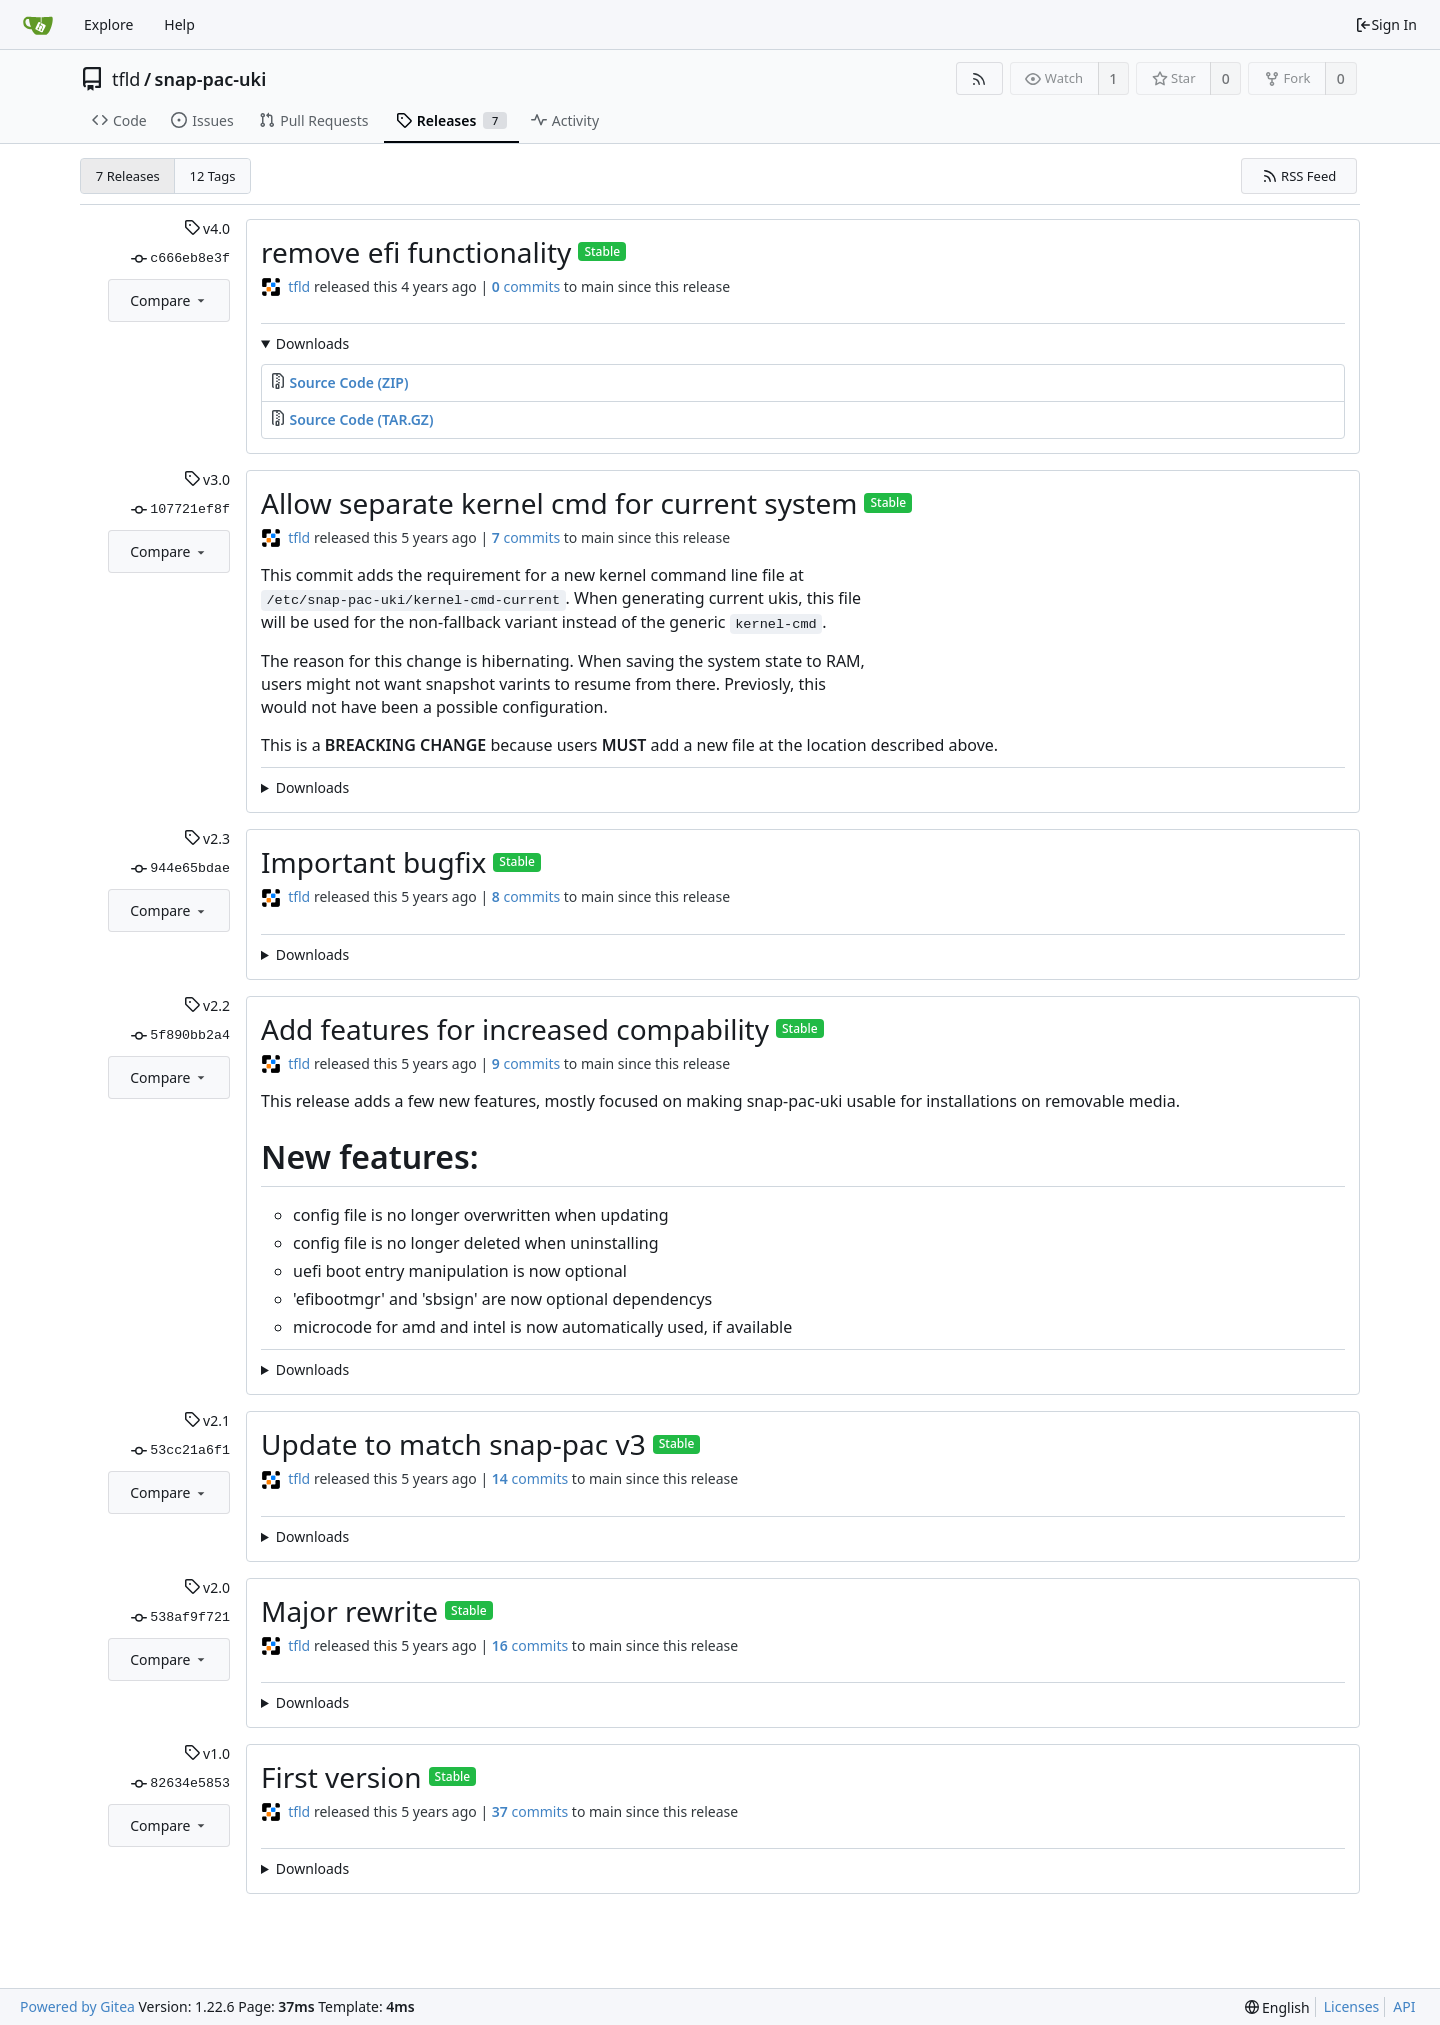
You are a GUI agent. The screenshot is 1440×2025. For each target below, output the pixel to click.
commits (526, 286)
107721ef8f (180, 510)
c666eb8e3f (180, 259)
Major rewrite (349, 1611)
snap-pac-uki (211, 79)
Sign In (1386, 24)
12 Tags (213, 176)
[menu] (1277, 2007)
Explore (108, 24)
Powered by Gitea (77, 2006)
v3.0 (207, 479)
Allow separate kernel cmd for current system (559, 503)
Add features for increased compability (515, 1029)
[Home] (38, 25)
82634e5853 (180, 1784)
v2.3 (207, 838)
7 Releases (128, 176)
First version (341, 1777)
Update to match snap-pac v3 (453, 1444)
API (1404, 2006)
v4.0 (207, 228)
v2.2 (207, 1005)
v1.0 (207, 1753)
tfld (126, 79)
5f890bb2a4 (180, 1036)
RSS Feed (1299, 176)
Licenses (1352, 2006)
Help (179, 24)
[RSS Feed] (979, 78)
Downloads (312, 343)
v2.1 (207, 1420)
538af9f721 (180, 1618)
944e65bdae (180, 869)
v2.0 (207, 1587)
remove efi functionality (416, 252)
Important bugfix (373, 862)
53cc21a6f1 (180, 1451)
